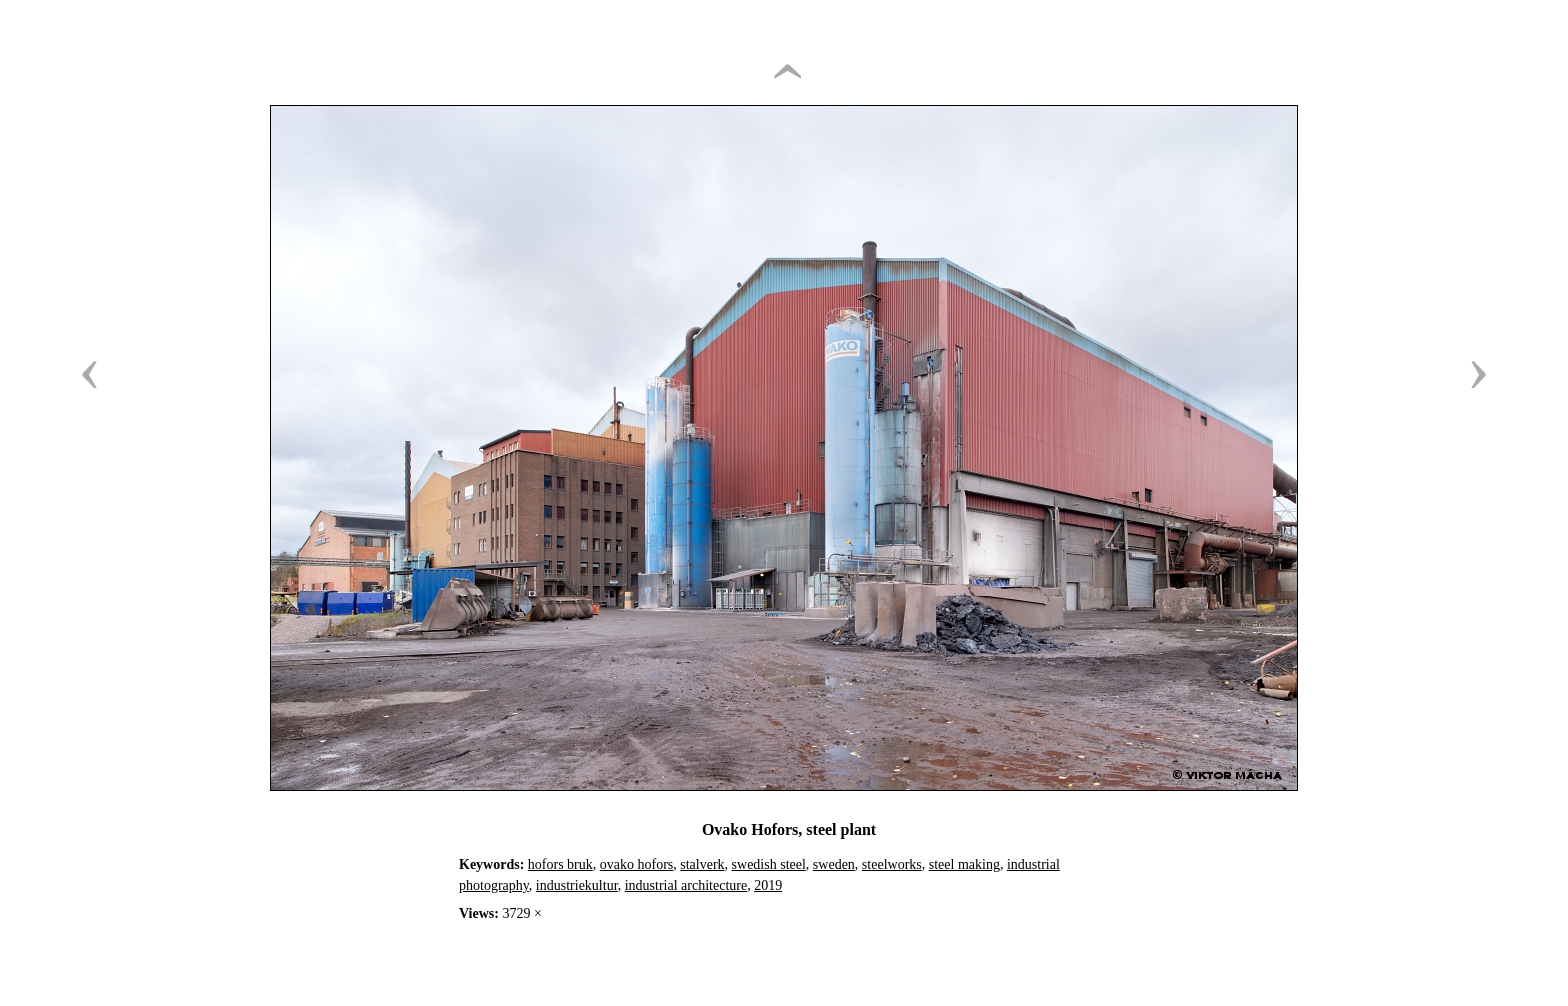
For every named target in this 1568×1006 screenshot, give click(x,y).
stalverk (702, 864)
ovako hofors (637, 864)
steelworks (892, 864)
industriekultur (577, 885)
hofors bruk (560, 864)
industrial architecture (686, 885)
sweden (834, 864)
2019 (768, 885)
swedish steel (769, 864)
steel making (964, 864)
